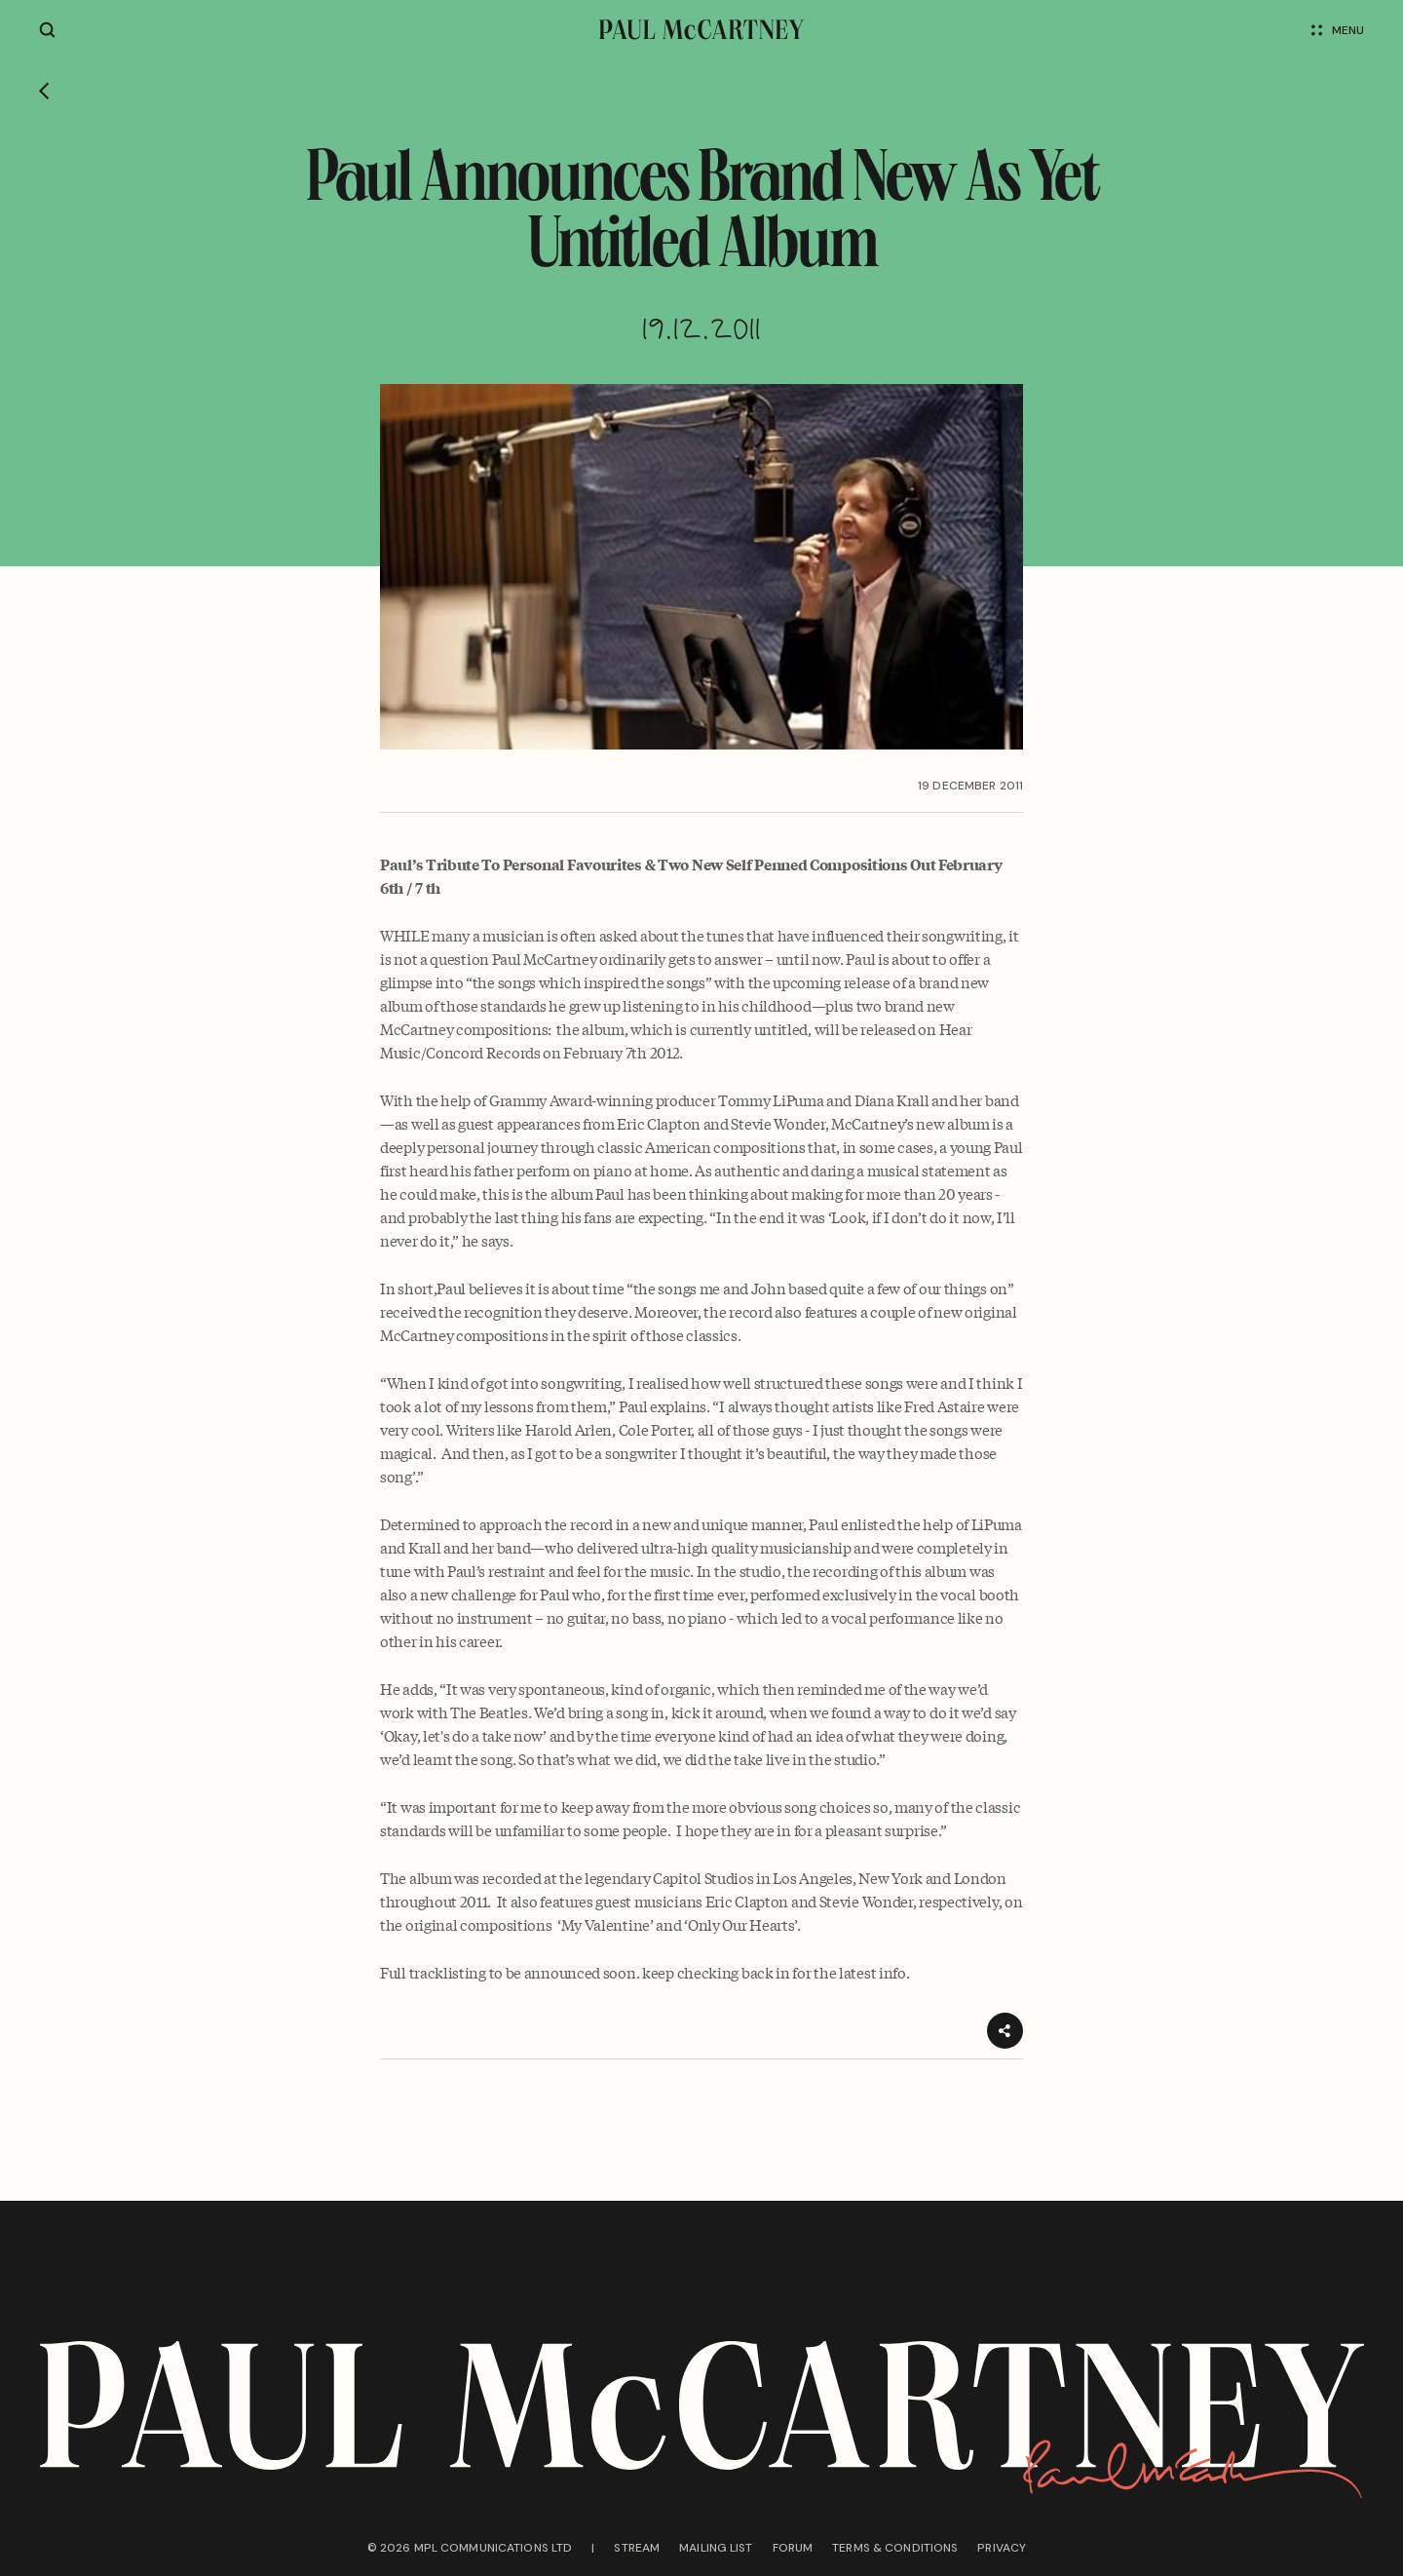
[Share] (1005, 2031)
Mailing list (715, 2548)
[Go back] (44, 93)
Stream (637, 2548)
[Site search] (47, 29)
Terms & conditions (895, 2548)
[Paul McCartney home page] (701, 29)
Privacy (1001, 2548)
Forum (793, 2548)
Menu (1337, 30)
